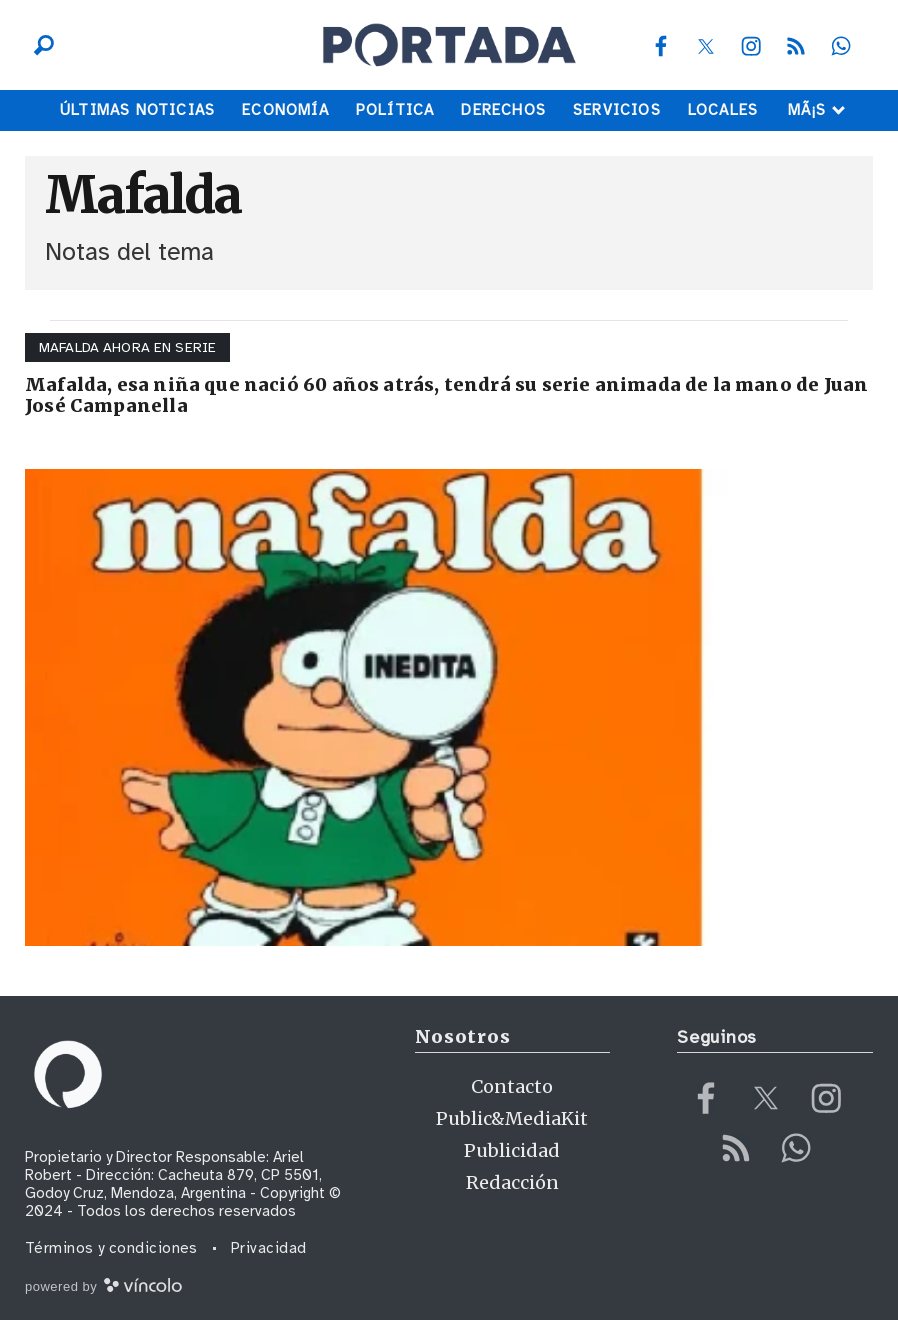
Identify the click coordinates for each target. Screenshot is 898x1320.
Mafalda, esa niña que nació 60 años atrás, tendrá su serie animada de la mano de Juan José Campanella (446, 395)
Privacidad (269, 1248)
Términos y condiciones (111, 1248)
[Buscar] (39, 45)
